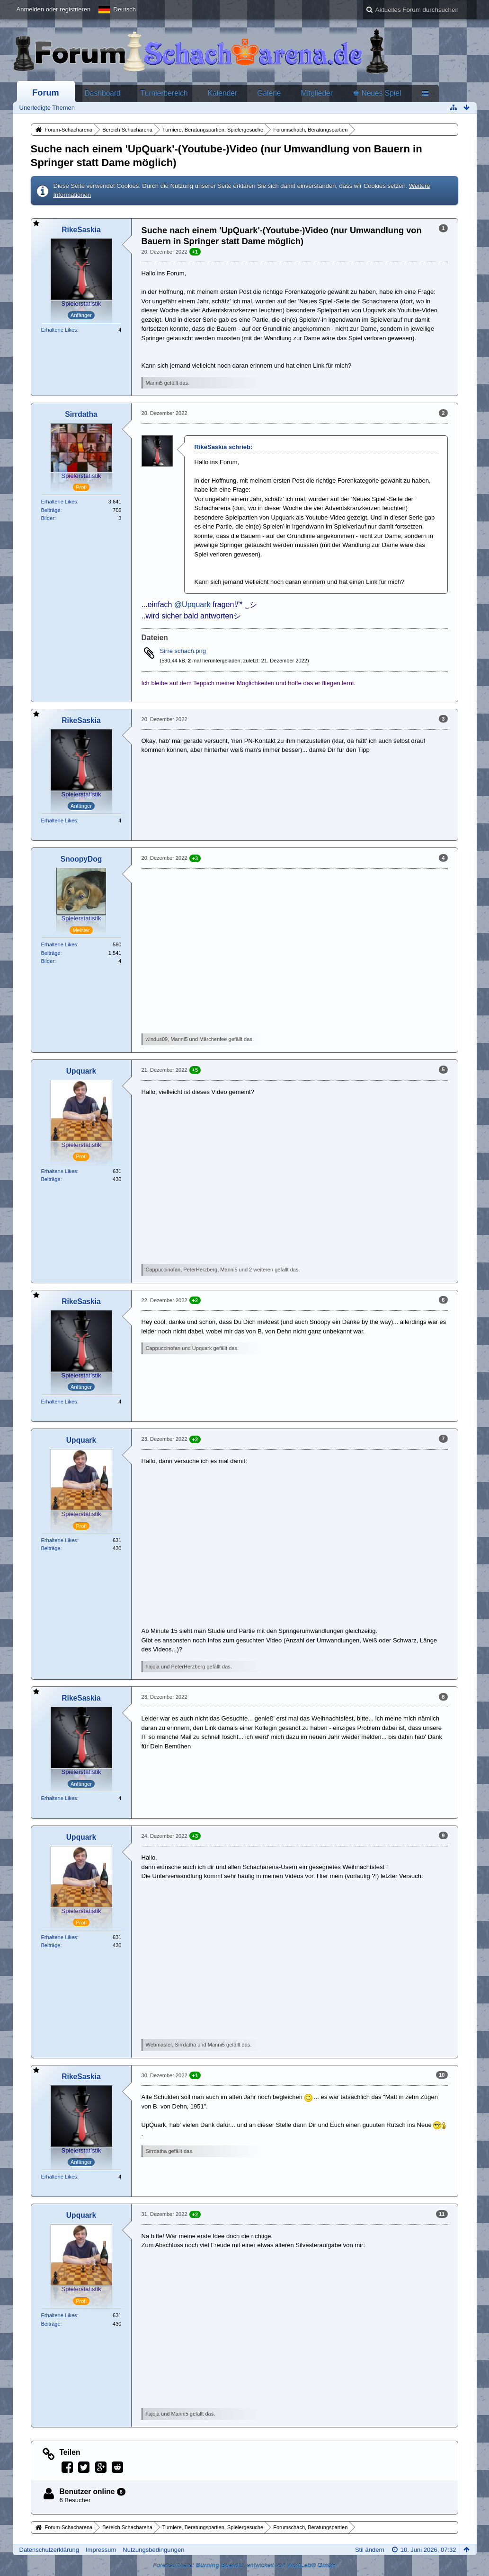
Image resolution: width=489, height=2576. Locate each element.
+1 (195, 252)
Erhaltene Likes (59, 330)
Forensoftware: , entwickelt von (244, 2565)
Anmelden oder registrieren (54, 9)
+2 (195, 1300)
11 (442, 2214)
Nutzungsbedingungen (153, 2549)
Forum (45, 92)
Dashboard (103, 93)
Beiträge (51, 510)
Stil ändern (369, 2549)
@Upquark (192, 604)
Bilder (47, 518)
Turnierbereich (164, 93)
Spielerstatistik (81, 303)
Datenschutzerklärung (49, 2549)
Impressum (101, 2549)
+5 (195, 1070)
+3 (195, 858)
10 (442, 2075)
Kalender (222, 93)
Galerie (269, 93)
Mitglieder (317, 93)
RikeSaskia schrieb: (224, 446)
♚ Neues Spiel (377, 93)
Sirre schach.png (183, 650)
